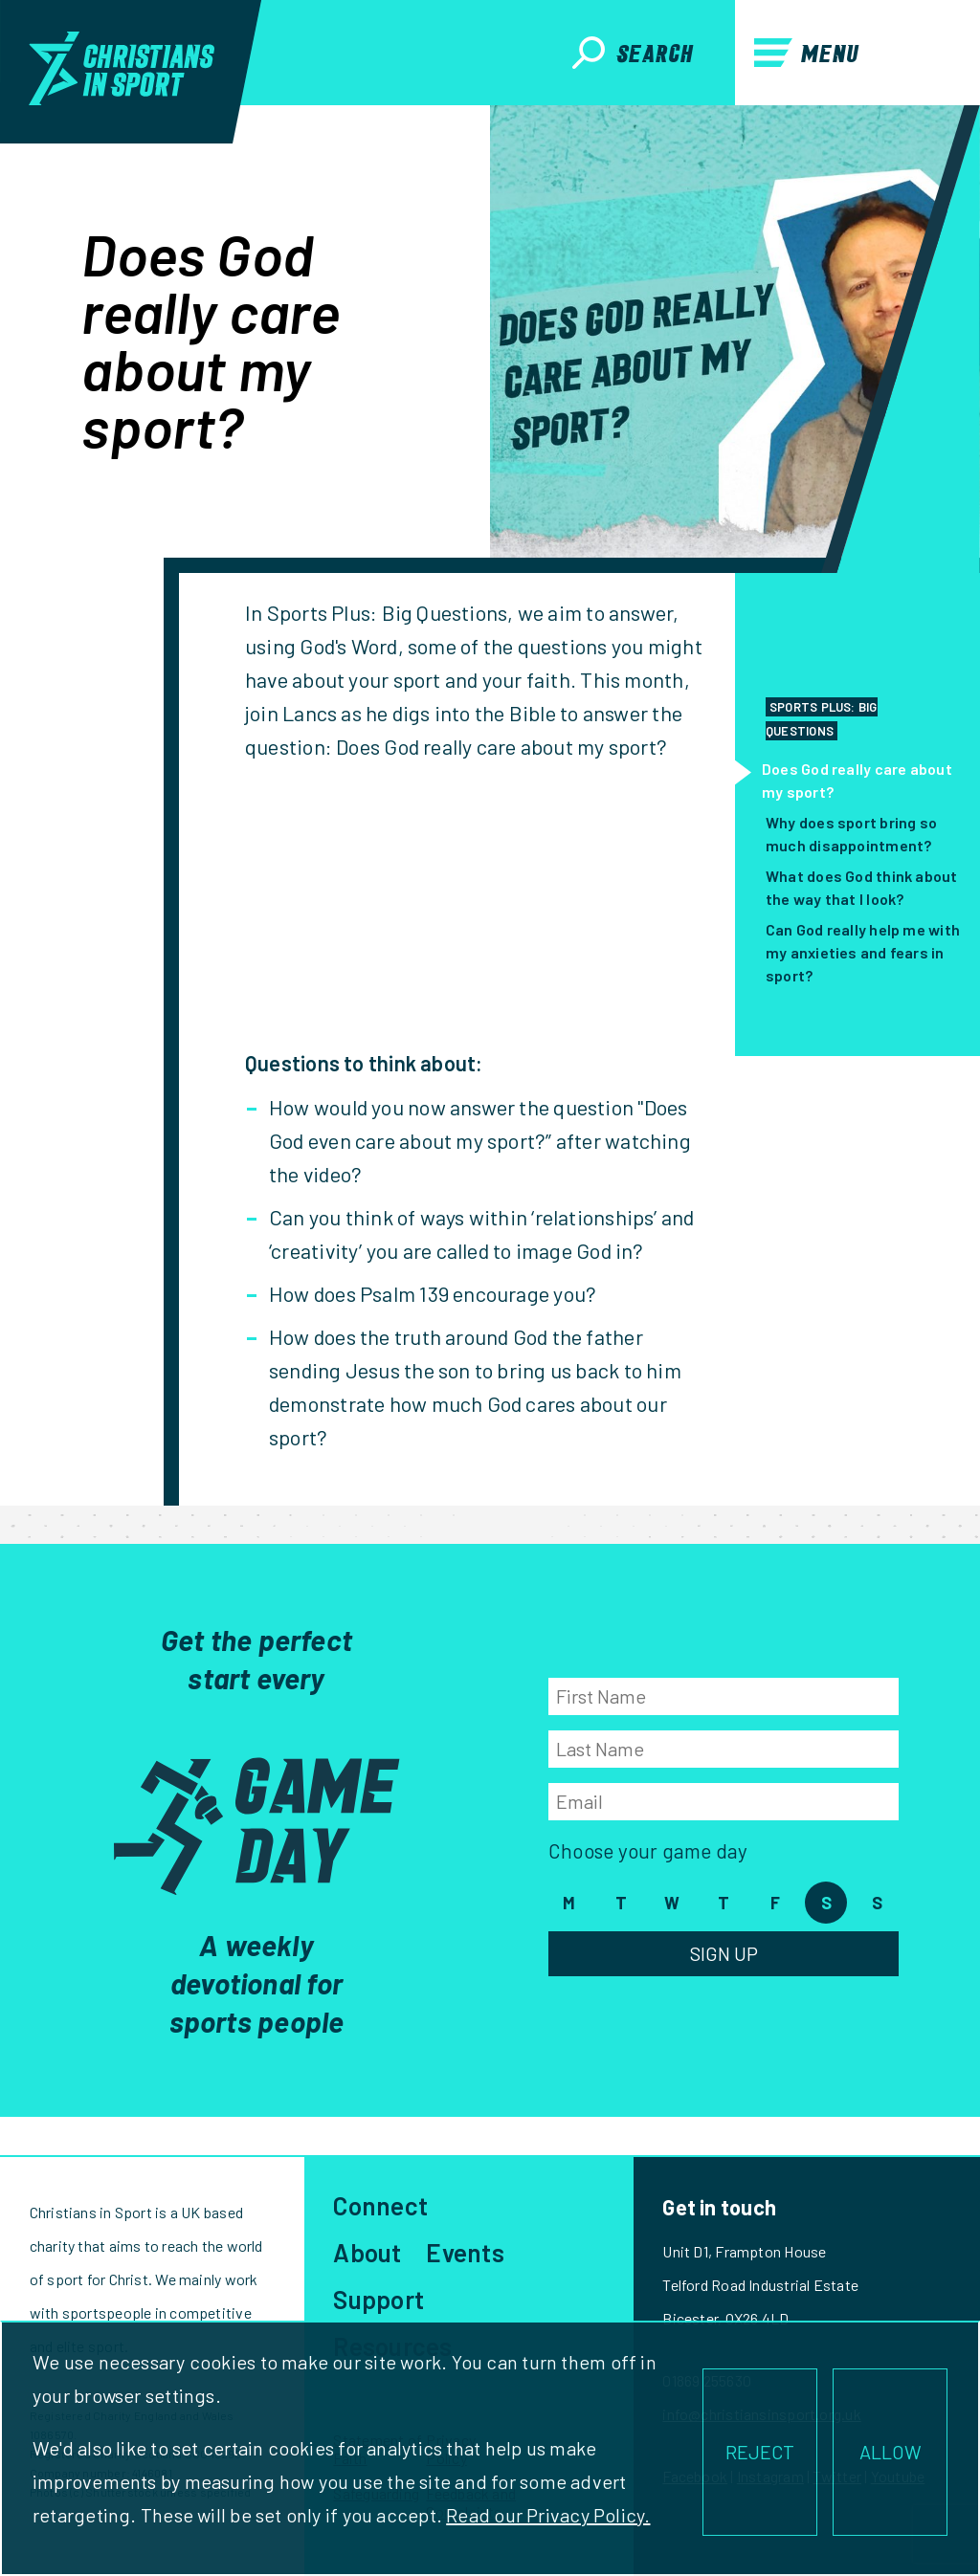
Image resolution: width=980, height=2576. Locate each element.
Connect (380, 2205)
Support (378, 2299)
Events (464, 2252)
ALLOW (890, 2451)
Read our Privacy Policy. (548, 2514)
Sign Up (724, 1953)
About (367, 2252)
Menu (806, 52)
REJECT (759, 2451)
